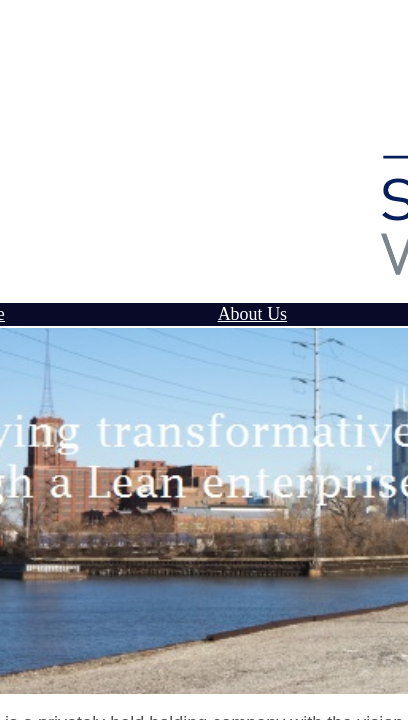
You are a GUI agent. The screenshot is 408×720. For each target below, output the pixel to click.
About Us (253, 314)
